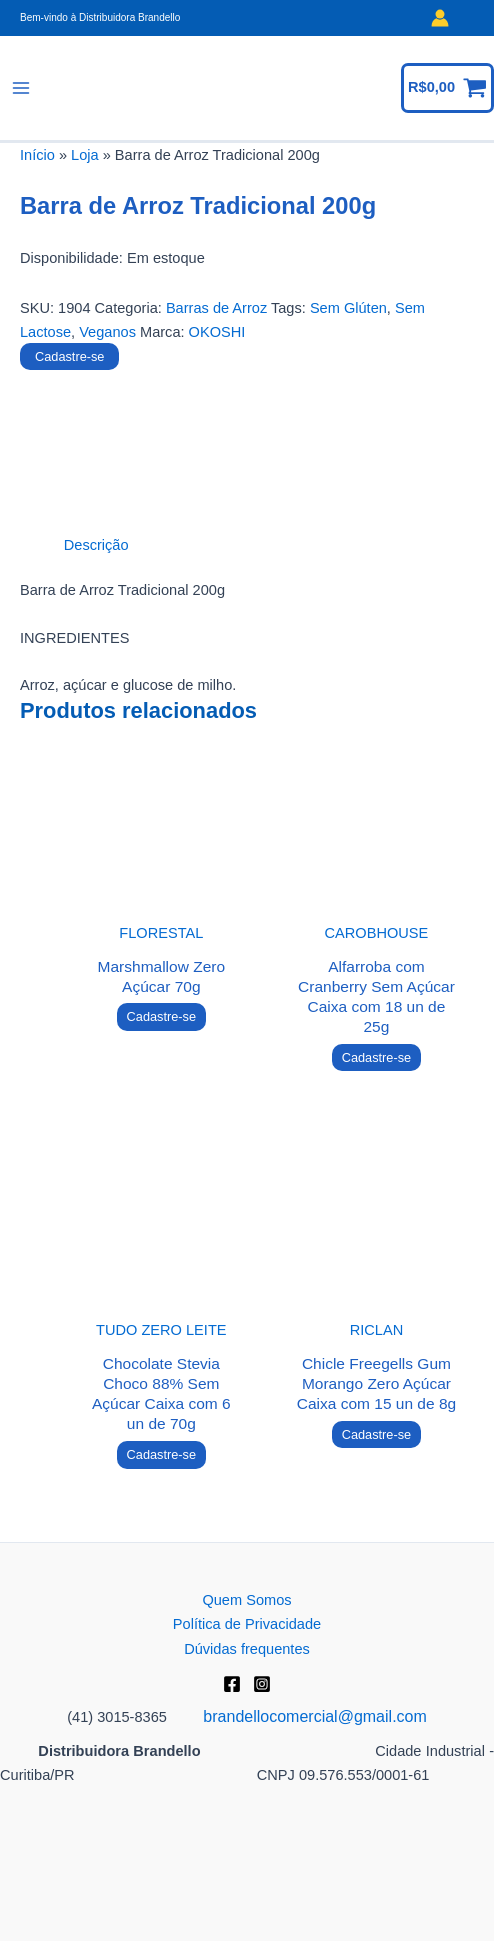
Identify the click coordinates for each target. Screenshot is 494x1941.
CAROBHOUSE (377, 933)
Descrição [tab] (96, 545)
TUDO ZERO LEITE (161, 1330)
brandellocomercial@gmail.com (314, 1716)
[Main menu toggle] (21, 88)
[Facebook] (232, 1684)
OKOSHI (217, 332)
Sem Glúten (348, 308)
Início (37, 155)
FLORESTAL (161, 933)
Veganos (107, 332)
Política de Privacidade (247, 1624)
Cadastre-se (69, 356)
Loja (85, 155)
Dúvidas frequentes (247, 1649)
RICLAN (376, 1330)
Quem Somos (246, 1600)
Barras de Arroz (216, 308)
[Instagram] (262, 1684)
